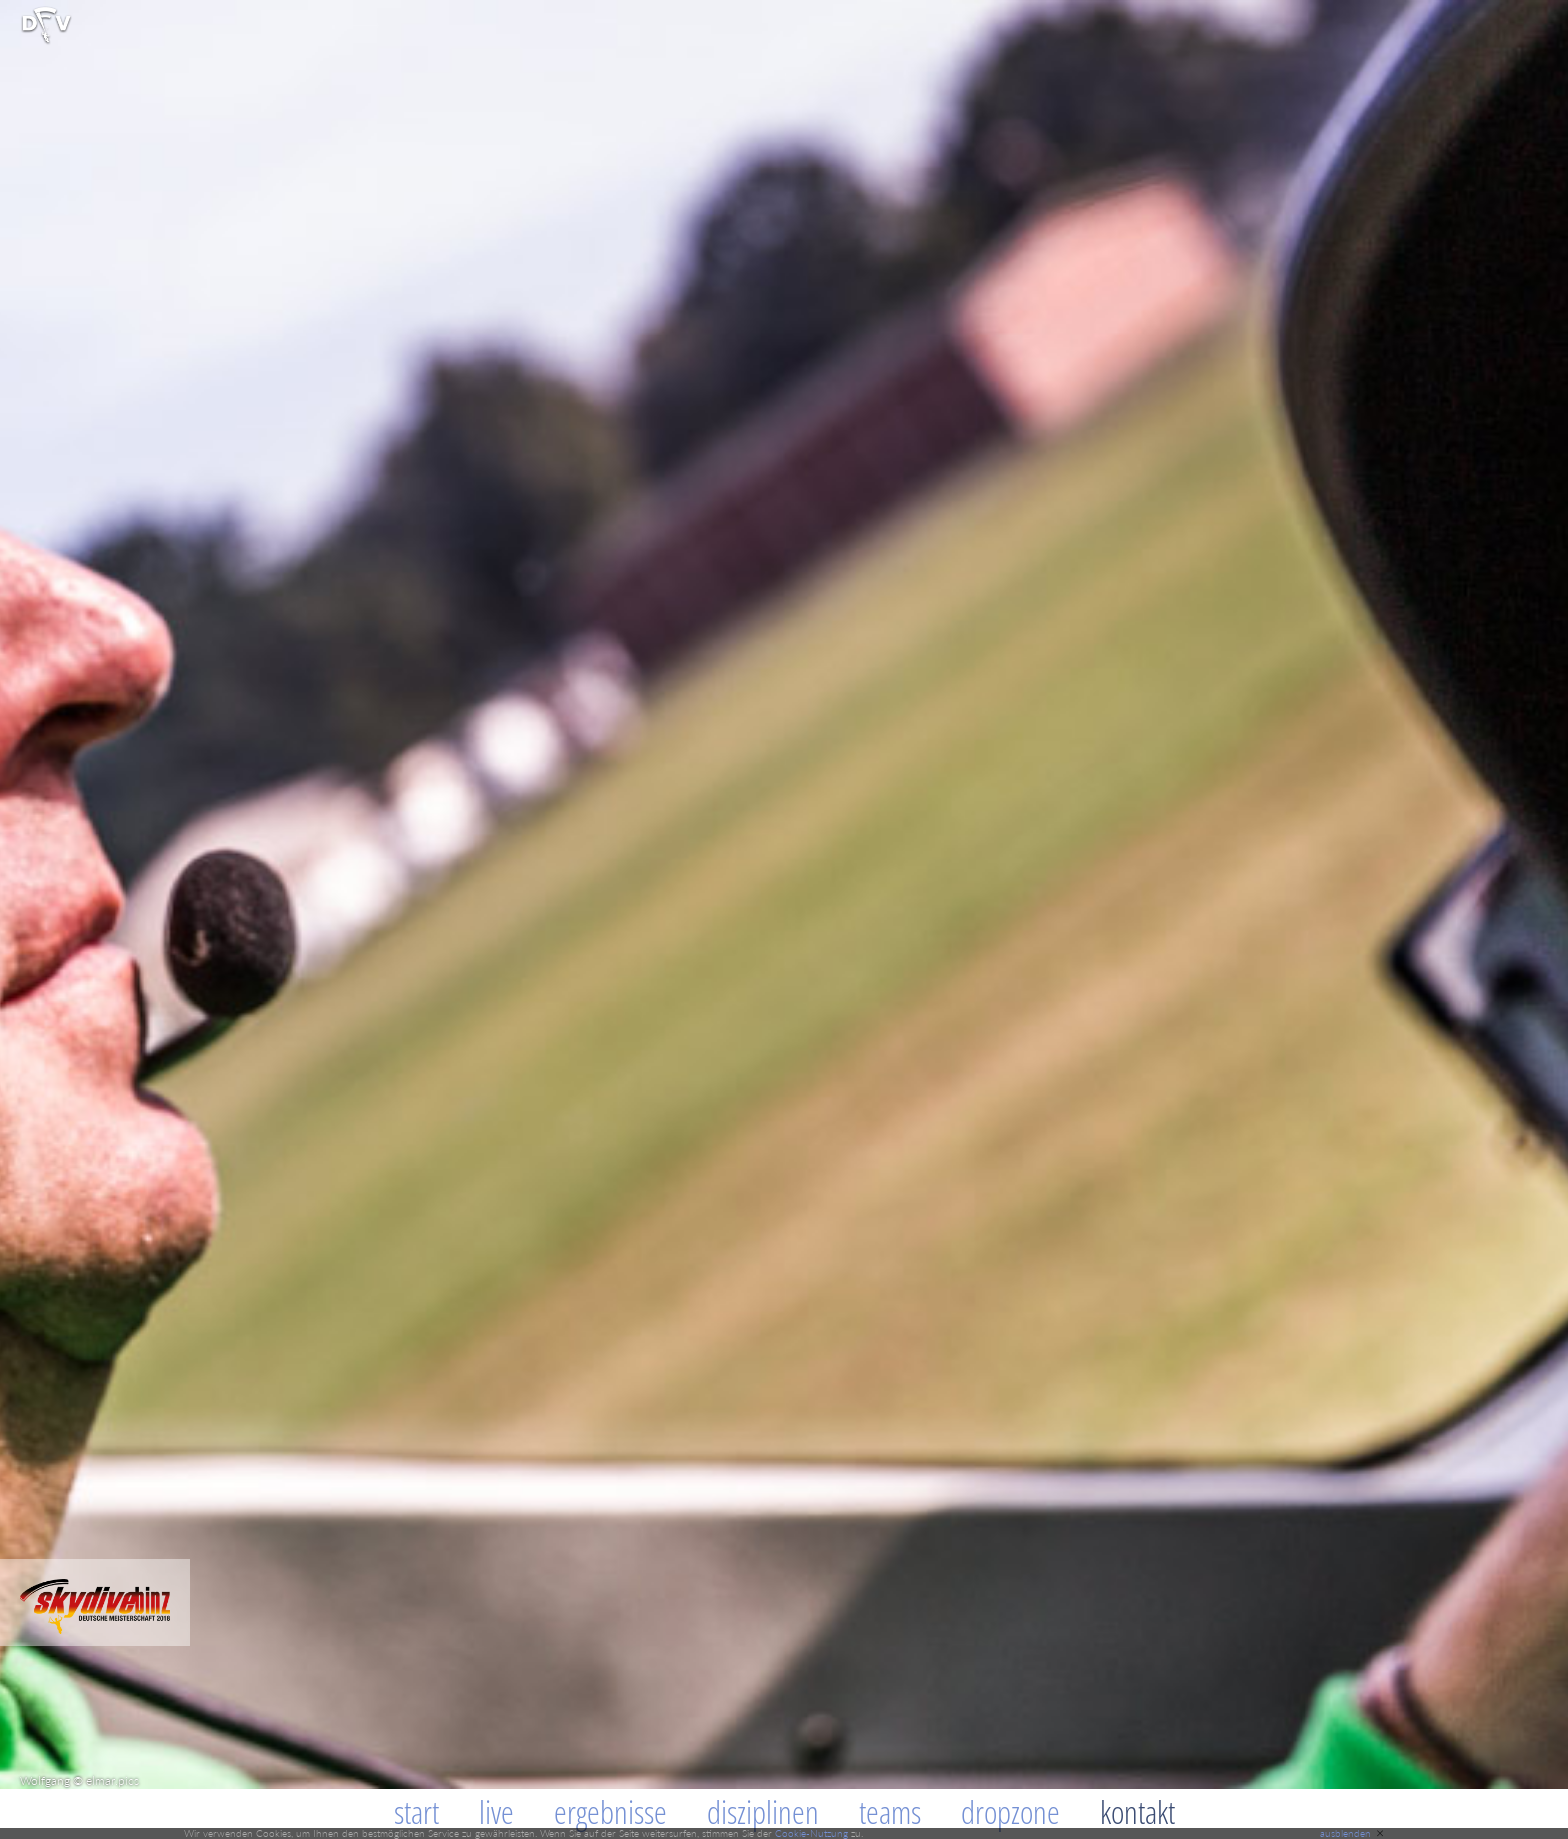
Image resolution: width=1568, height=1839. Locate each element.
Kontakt (1137, 1811)
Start (416, 1811)
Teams (890, 1811)
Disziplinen (763, 1811)
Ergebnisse (610, 1811)
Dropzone (1010, 1811)
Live (496, 1811)
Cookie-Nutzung (811, 1833)
